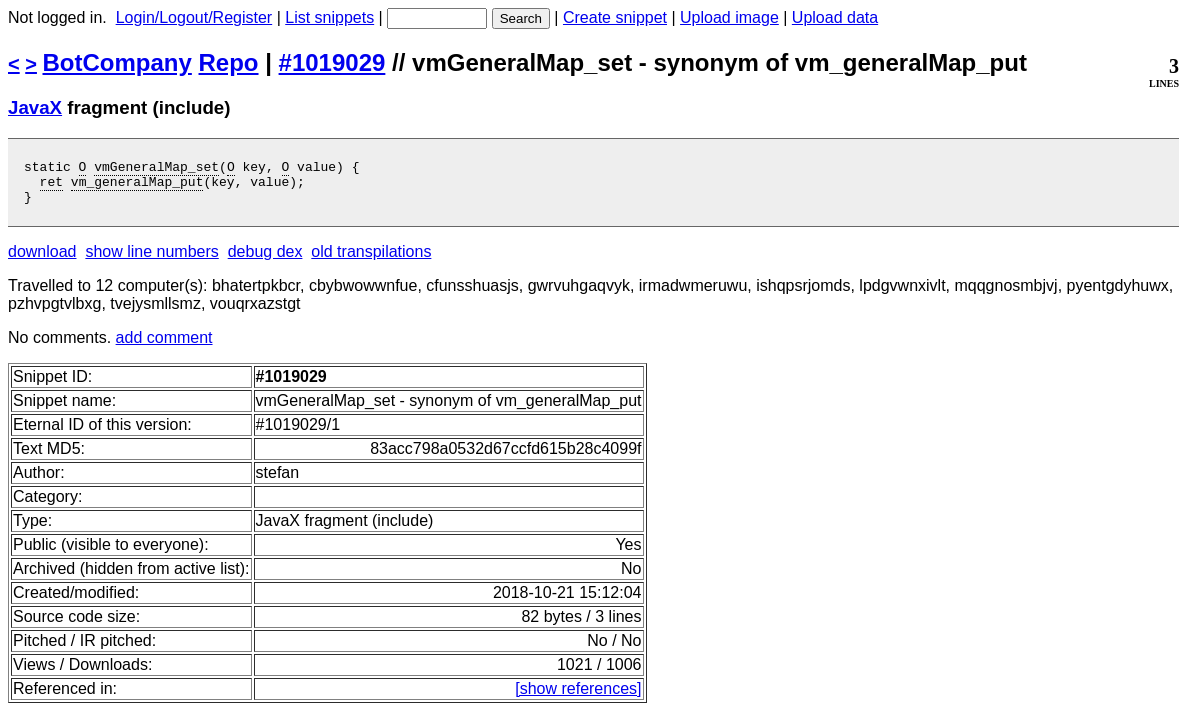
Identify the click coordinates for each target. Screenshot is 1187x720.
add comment (164, 346)
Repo (229, 62)
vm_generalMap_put (137, 187)
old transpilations (371, 260)
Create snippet (615, 17)
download (42, 260)
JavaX (35, 107)
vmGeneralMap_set (156, 169)
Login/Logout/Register (194, 17)
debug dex (265, 260)
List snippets (329, 17)
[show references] (578, 697)
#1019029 (332, 62)
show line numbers (151, 260)
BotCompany (117, 62)
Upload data (835, 17)
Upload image (729, 17)
